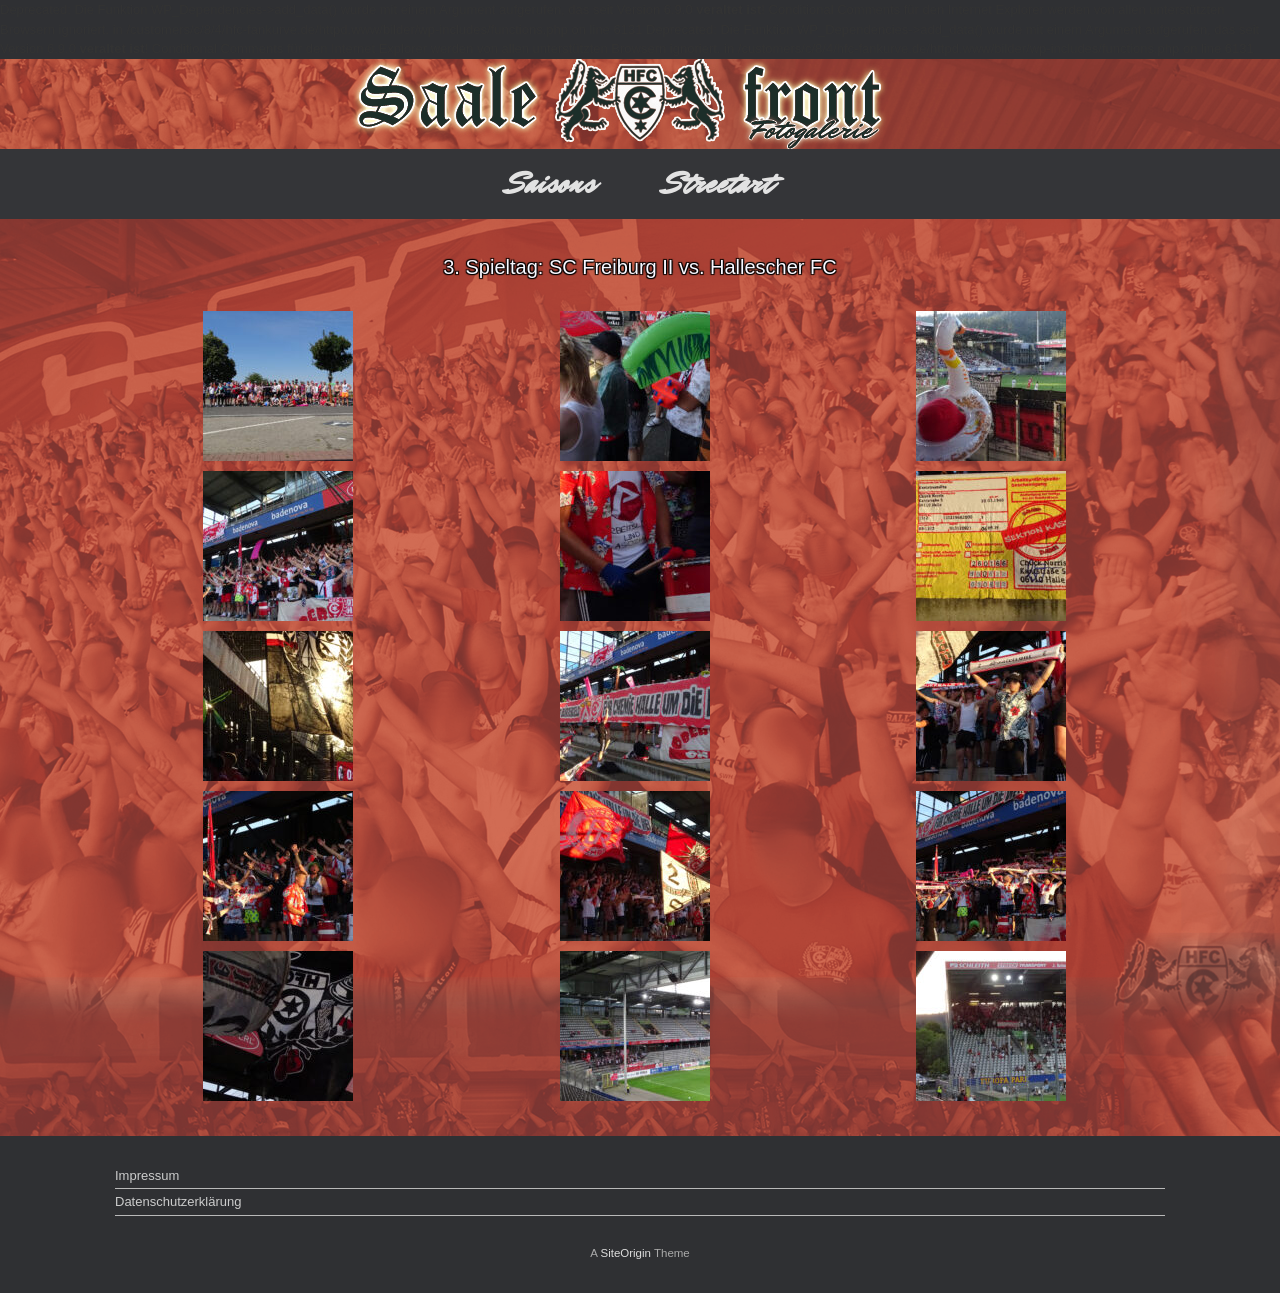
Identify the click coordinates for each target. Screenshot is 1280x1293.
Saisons (551, 183)
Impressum (147, 1175)
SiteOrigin (625, 1253)
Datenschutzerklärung (178, 1201)
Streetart (718, 183)
